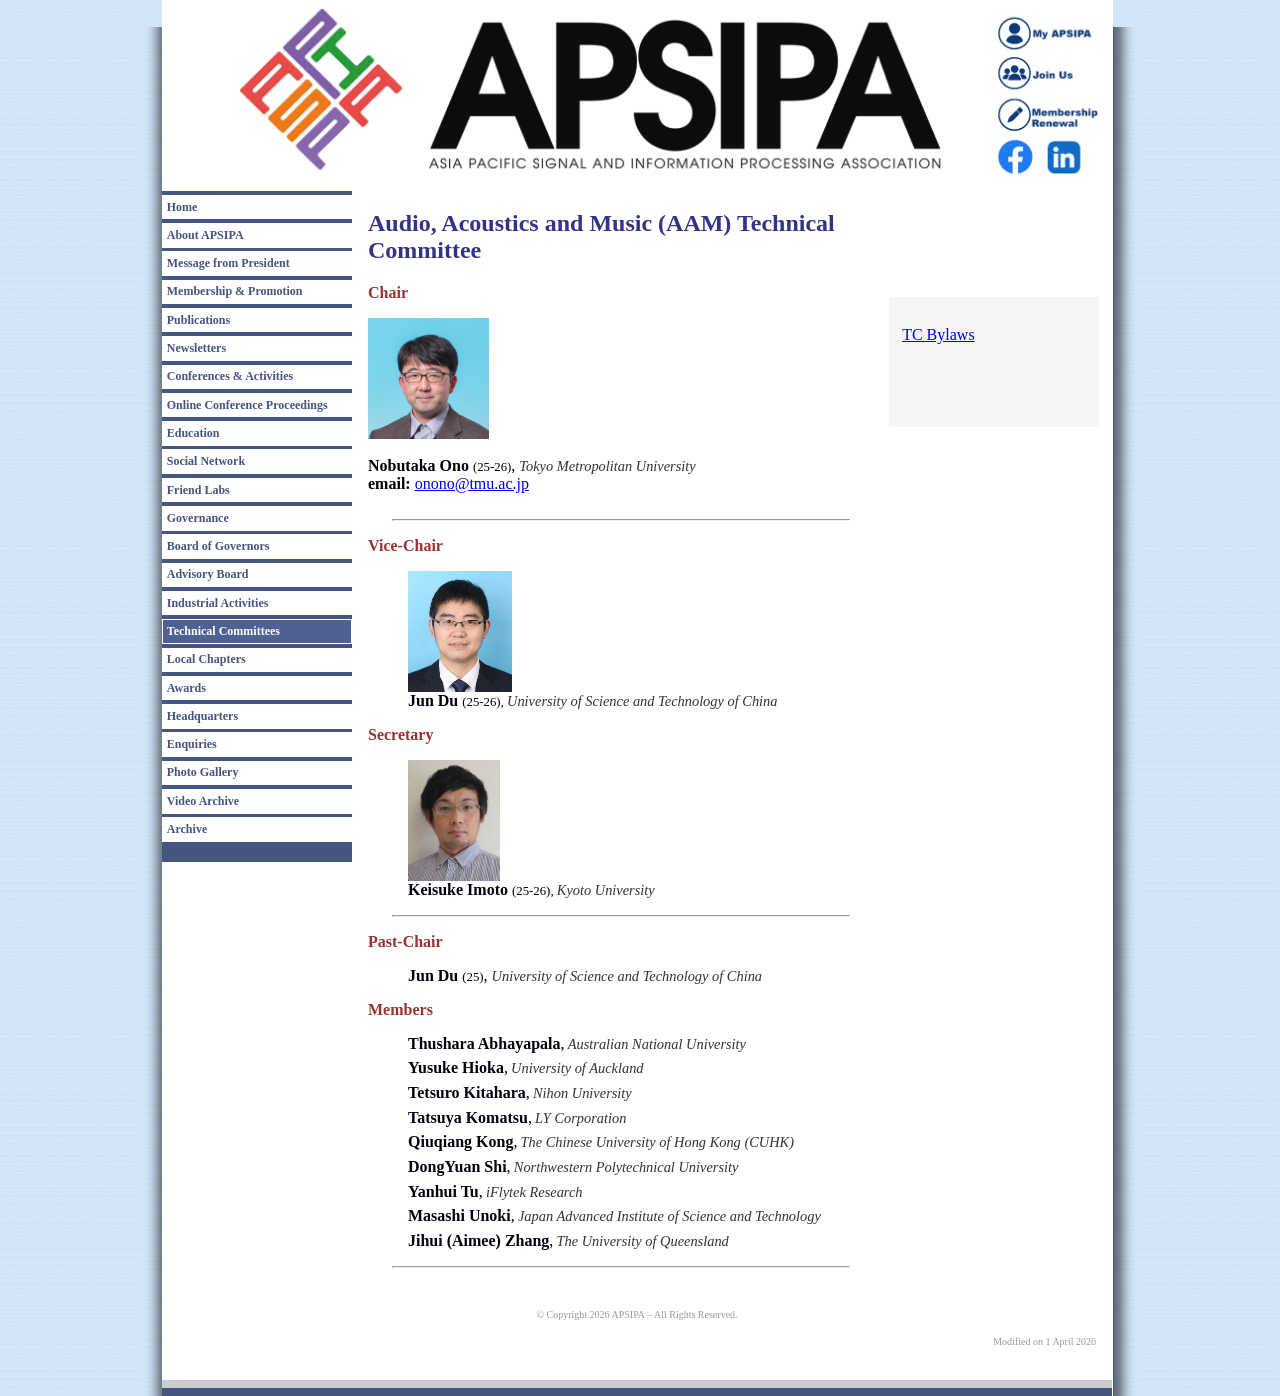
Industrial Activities (218, 603)
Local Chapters (206, 659)
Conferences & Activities (230, 376)
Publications (198, 320)
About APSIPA (205, 235)
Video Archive (203, 801)
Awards (186, 688)
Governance (198, 518)
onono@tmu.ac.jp (472, 483)
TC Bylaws (938, 334)
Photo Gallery (203, 772)
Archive (187, 829)
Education (193, 433)
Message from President (228, 263)
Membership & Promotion (235, 291)
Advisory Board (208, 574)
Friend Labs (198, 490)
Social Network (206, 461)
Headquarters (202, 716)
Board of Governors (218, 546)
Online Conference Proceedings (247, 405)
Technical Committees (223, 631)
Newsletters (196, 348)
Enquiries (192, 744)
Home (182, 207)
